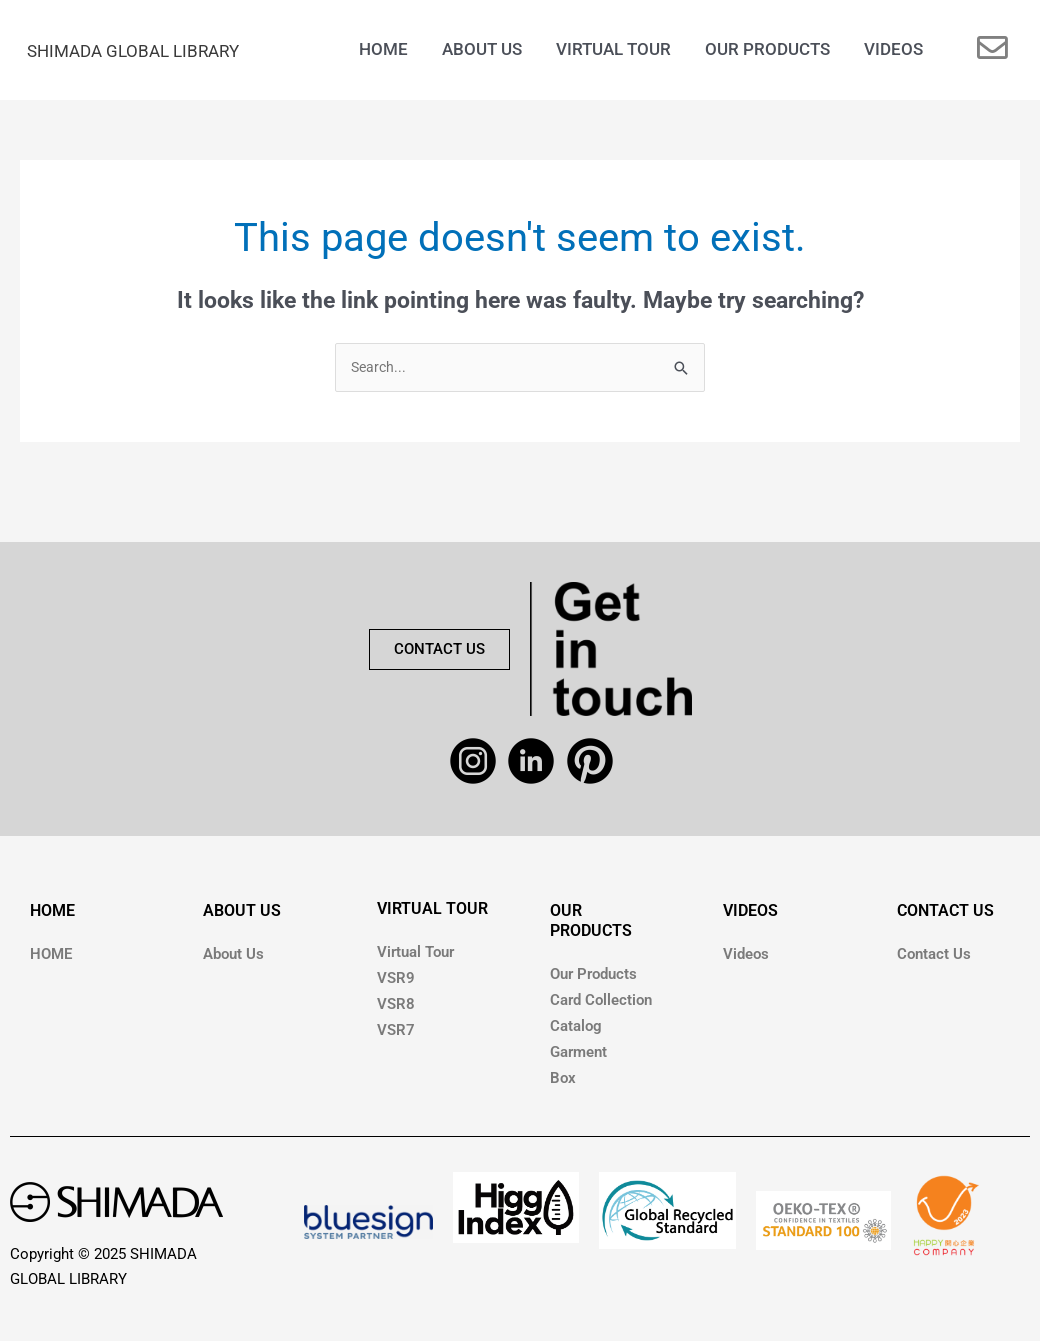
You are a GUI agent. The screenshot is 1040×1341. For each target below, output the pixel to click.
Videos (746, 958)
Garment (578, 1056)
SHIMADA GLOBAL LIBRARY (158, 51)
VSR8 (396, 1008)
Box (563, 1082)
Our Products (593, 978)
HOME (52, 914)
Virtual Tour (415, 956)
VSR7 (396, 1034)
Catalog (576, 1030)
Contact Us (934, 958)
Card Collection (601, 1004)
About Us (233, 958)
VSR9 (396, 982)
